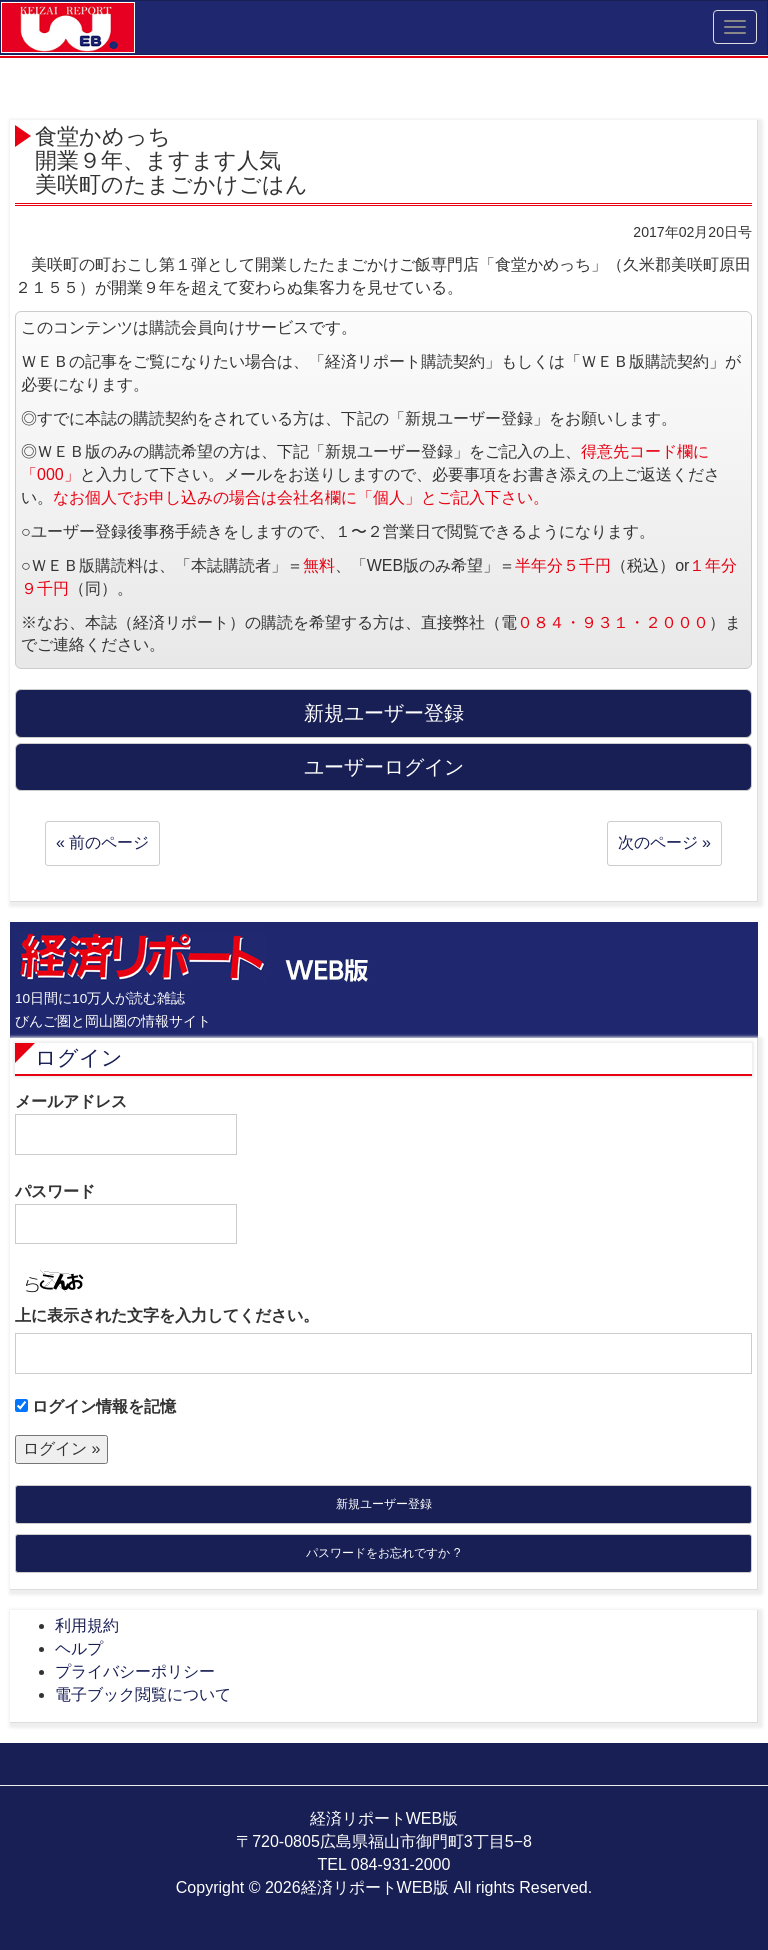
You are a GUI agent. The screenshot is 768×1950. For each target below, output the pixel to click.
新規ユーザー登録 (384, 1504)
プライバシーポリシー (135, 1671)
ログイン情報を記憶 (95, 1406)
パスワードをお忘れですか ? (383, 1553)
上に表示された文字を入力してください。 (167, 1315)
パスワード (126, 1214)
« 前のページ (102, 842)
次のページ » (664, 842)
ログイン (79, 1057)
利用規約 (87, 1625)
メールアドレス (126, 1124)
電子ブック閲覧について (143, 1694)
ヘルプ (79, 1648)
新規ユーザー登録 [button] (384, 713)
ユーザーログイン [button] (384, 767)
